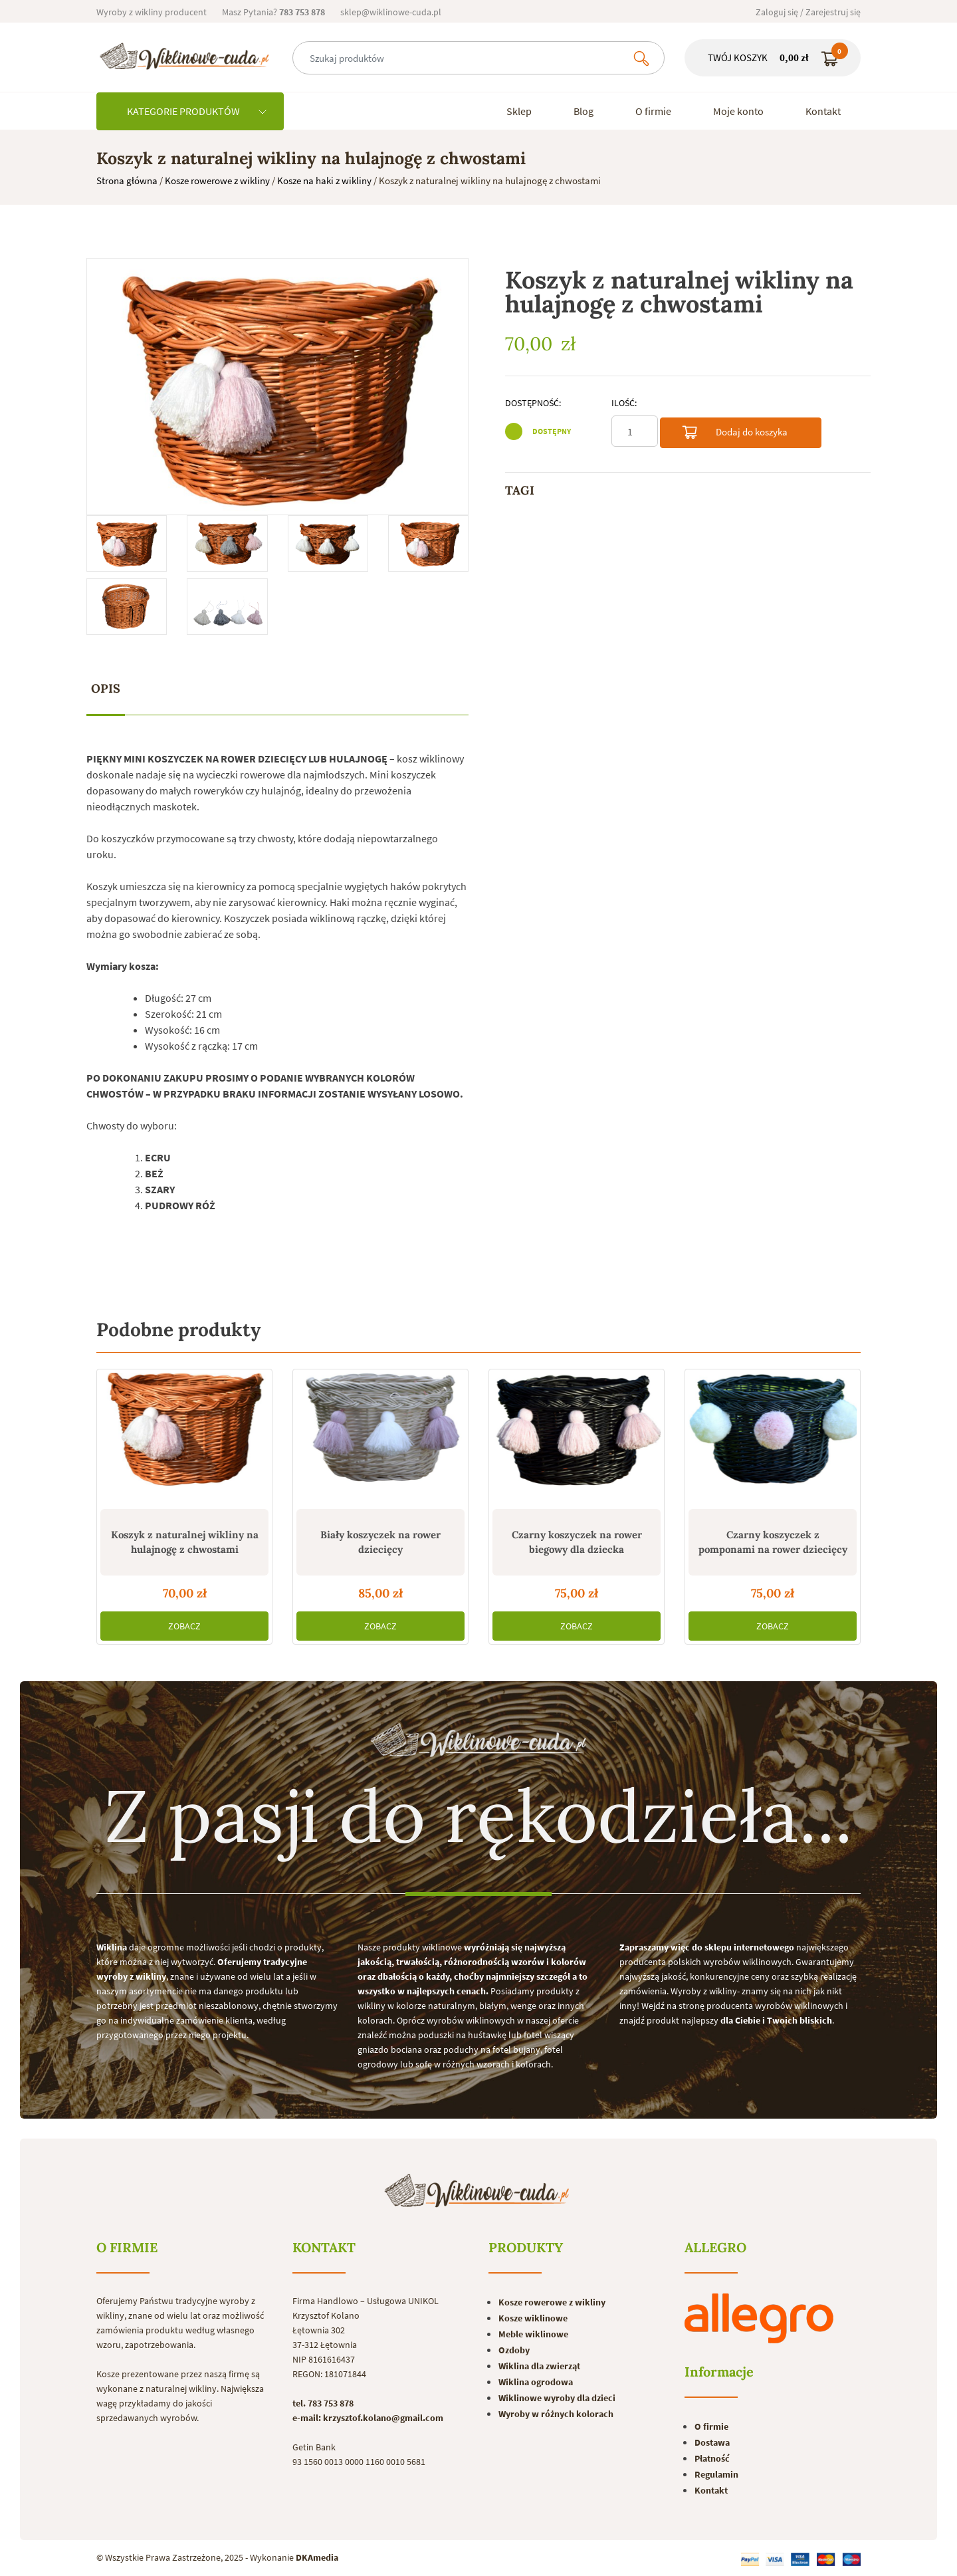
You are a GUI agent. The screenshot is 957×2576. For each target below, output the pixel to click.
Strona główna (127, 180)
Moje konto (738, 111)
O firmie (653, 111)
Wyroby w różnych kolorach (555, 2414)
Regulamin (716, 2474)
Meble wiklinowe (533, 2334)
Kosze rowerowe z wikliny (217, 180)
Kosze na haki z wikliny (324, 180)
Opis (105, 688)
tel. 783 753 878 (323, 2403)
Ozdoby (514, 2350)
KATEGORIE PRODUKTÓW (196, 111)
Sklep (519, 111)
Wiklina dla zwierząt (539, 2366)
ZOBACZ (184, 1626)
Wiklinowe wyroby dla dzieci (556, 2398)
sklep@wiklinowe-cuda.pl (390, 12)
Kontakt (823, 111)
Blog (583, 111)
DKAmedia (317, 2557)
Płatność (712, 2458)
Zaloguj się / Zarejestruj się (808, 12)
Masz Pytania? (273, 12)
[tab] (105, 689)
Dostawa (712, 2442)
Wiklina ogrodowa (535, 2382)
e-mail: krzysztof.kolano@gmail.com (367, 2418)
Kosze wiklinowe (533, 2318)
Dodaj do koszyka (734, 434)
